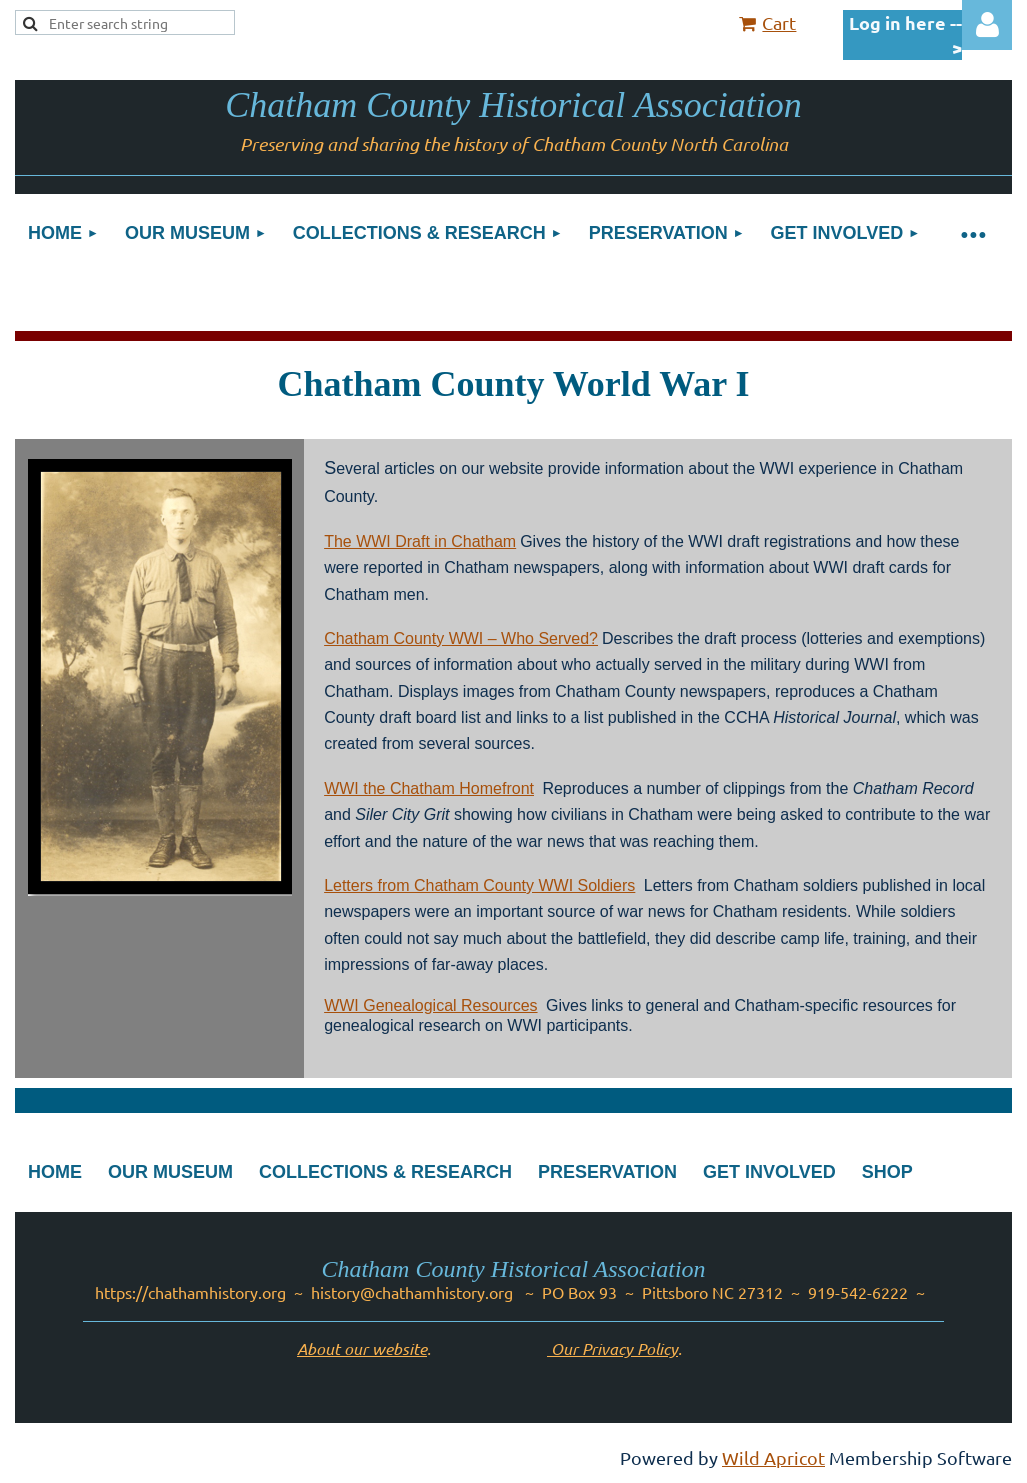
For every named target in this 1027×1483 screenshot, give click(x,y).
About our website (362, 1348)
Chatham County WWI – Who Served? (461, 638)
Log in (987, 25)
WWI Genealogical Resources (430, 1005)
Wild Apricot (773, 1457)
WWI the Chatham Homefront (429, 788)
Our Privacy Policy (612, 1348)
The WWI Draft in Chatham (420, 541)
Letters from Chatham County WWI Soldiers (479, 885)
